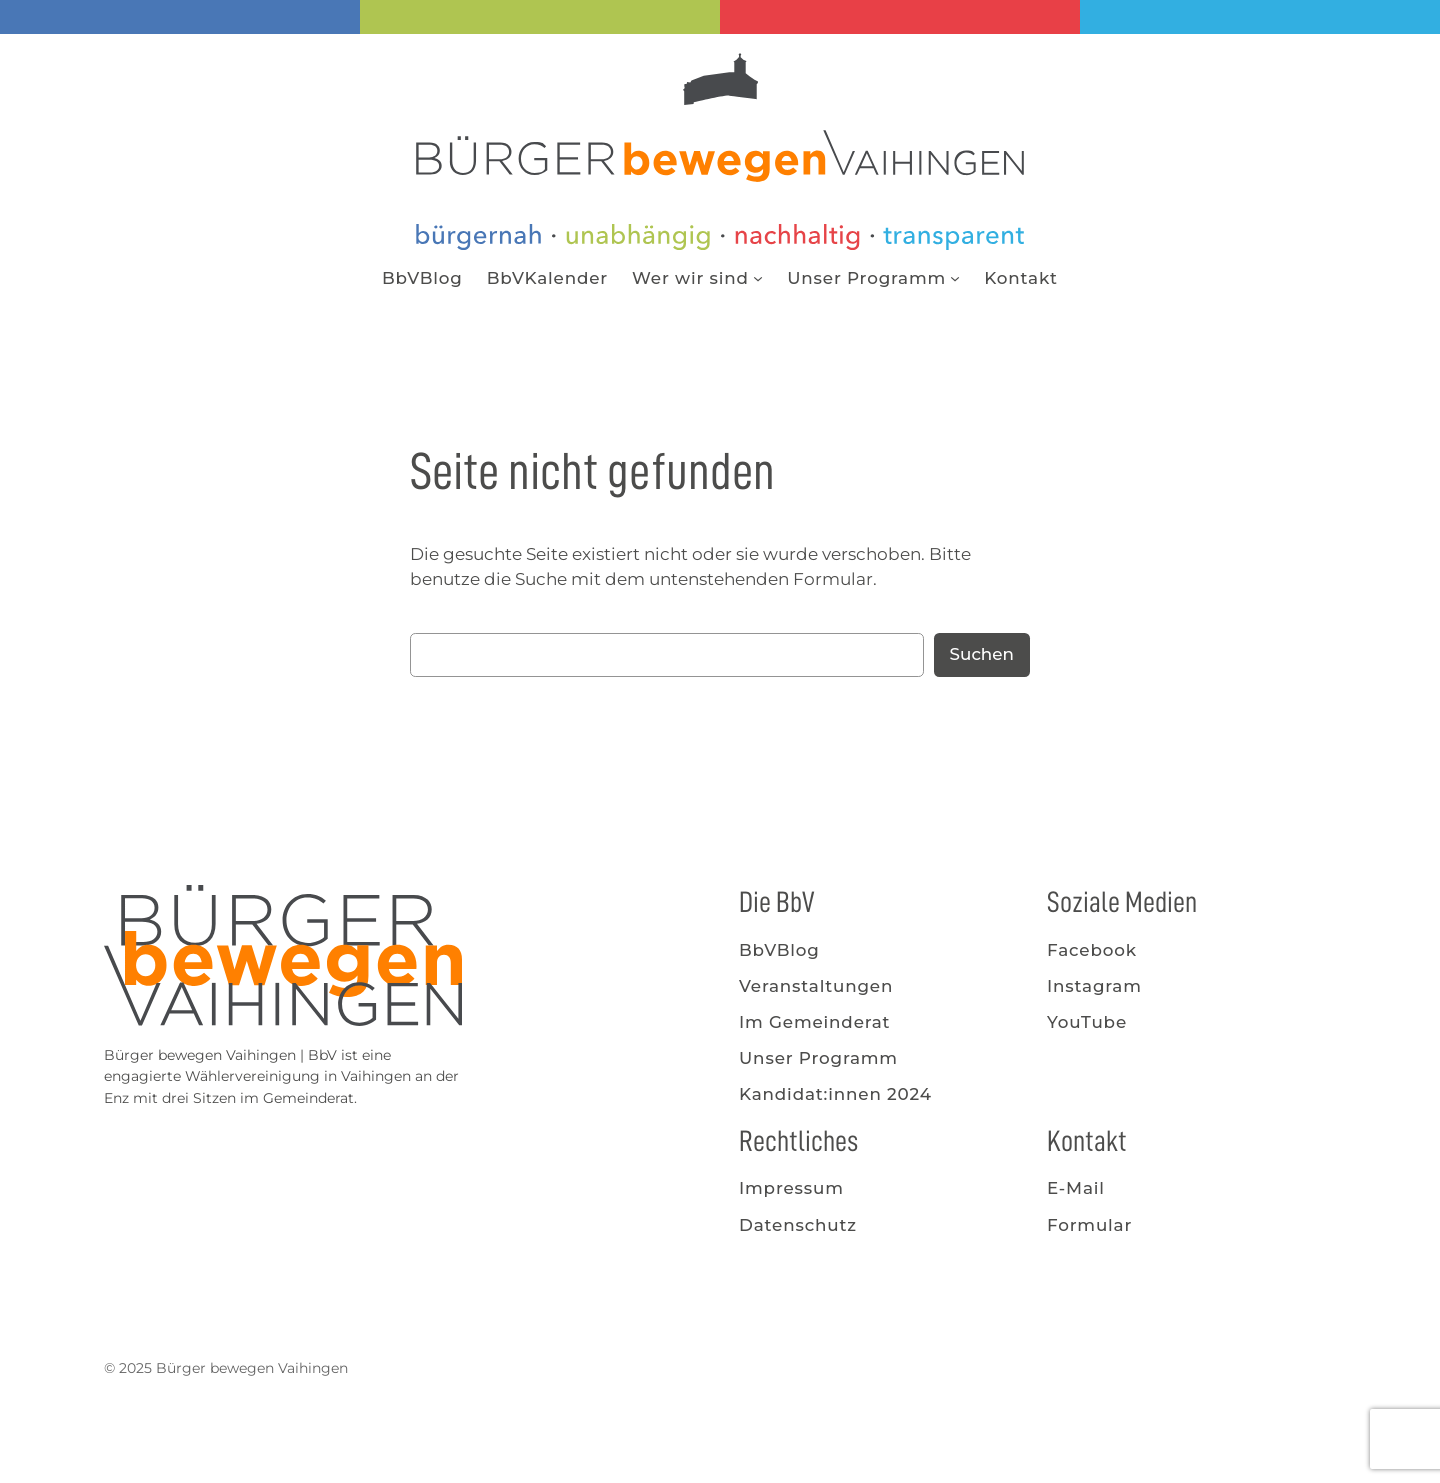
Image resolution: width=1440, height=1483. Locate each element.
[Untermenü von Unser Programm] (955, 278)
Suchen (982, 654)
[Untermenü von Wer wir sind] (758, 278)
